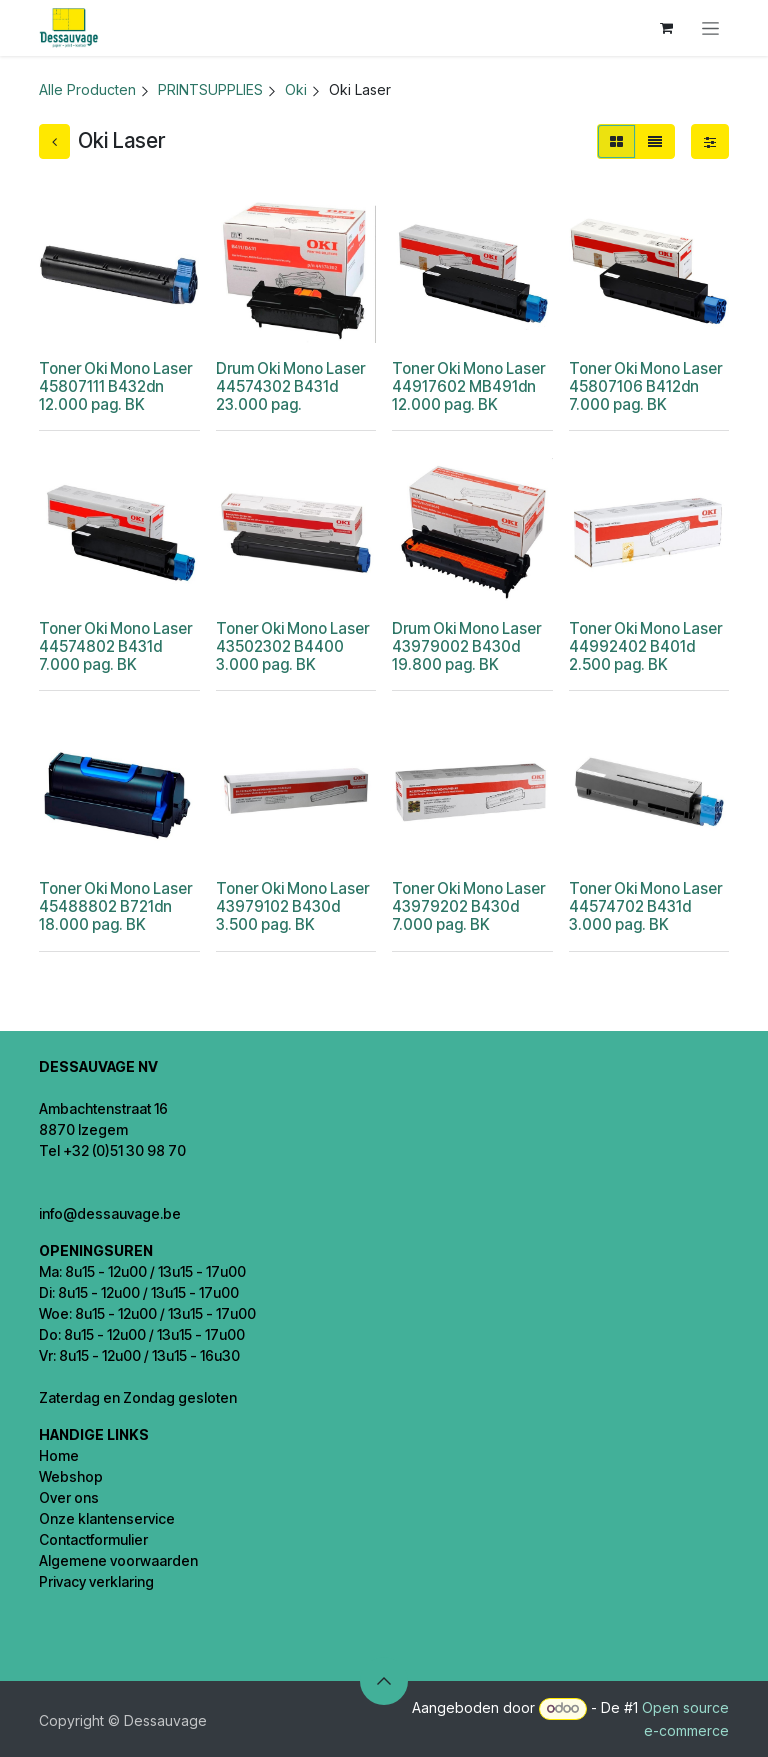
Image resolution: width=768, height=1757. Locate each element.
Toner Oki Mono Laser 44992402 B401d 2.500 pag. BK (645, 646)
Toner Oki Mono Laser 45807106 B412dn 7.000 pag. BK (645, 386)
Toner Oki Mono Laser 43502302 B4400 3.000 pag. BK (292, 646)
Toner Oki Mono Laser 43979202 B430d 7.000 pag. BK (468, 906)
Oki (296, 89)
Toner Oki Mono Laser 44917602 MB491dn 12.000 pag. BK (468, 386)
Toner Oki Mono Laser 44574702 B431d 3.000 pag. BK (645, 906)
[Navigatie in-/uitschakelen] (710, 28)
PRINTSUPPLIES (210, 89)
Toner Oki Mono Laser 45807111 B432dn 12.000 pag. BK (115, 386)
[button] (384, 1681)
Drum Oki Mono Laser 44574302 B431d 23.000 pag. (290, 386)
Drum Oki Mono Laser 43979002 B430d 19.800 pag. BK (466, 646)
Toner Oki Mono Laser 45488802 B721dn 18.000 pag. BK (115, 906)
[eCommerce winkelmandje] (666, 28)
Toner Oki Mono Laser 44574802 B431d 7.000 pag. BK (115, 646)
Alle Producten (87, 89)
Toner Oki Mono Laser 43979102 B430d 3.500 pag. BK (292, 906)
